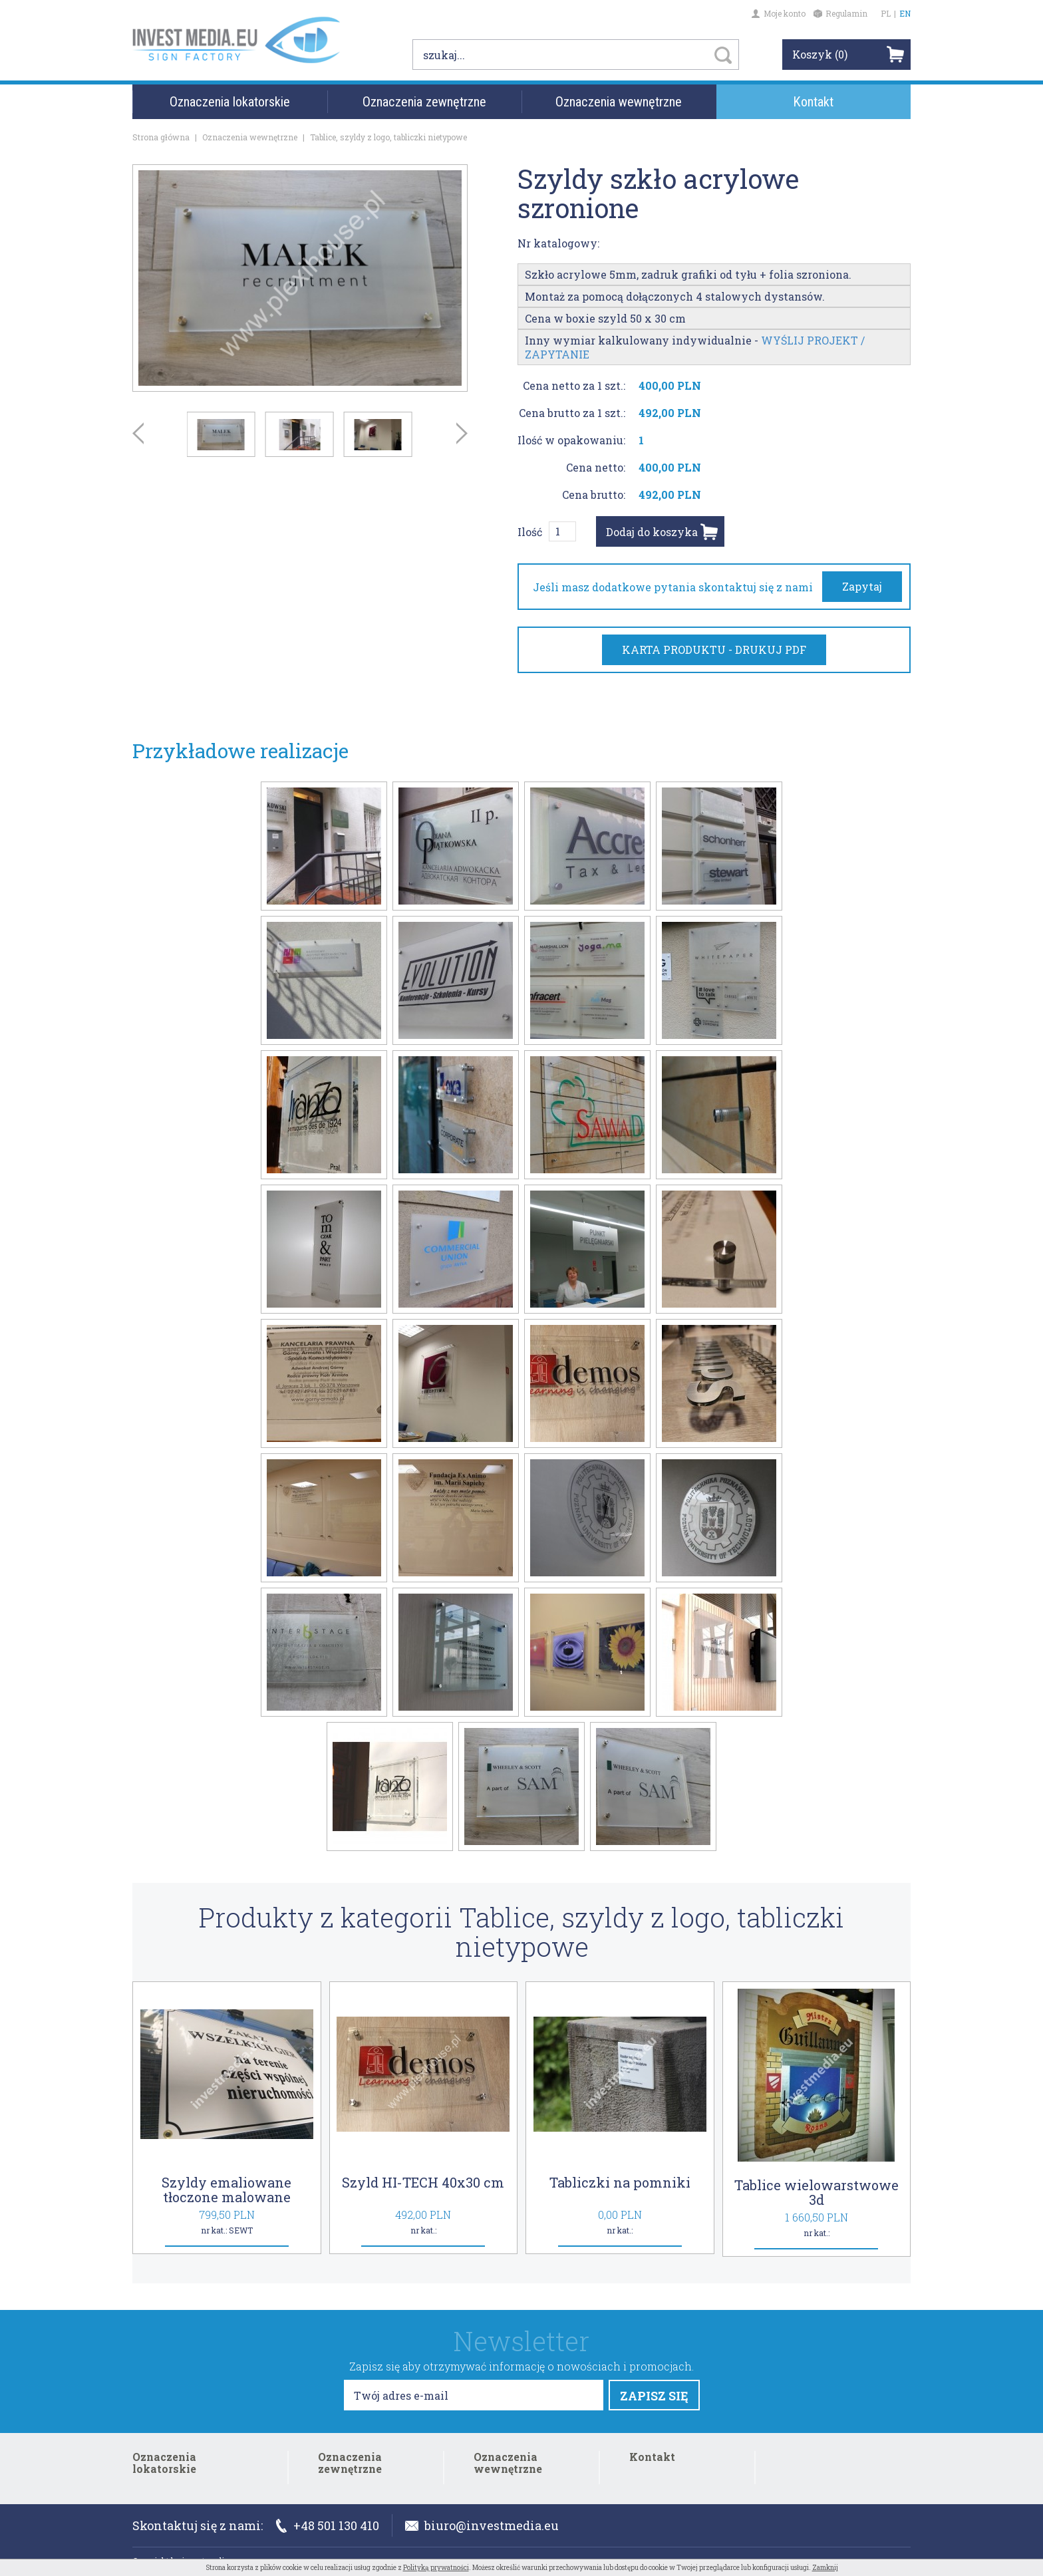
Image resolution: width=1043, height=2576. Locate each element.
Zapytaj (862, 586)
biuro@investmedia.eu (482, 2525)
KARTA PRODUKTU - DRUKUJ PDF (714, 649)
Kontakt (813, 106)
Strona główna (161, 137)
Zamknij (825, 2567)
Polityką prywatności (436, 2567)
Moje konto (779, 13)
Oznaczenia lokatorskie (230, 106)
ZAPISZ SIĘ (654, 2396)
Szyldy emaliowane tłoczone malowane (226, 2190)
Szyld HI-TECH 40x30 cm (423, 2182)
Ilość (530, 532)
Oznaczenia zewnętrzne (424, 106)
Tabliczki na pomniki (619, 2182)
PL (886, 13)
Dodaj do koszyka (652, 532)
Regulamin (840, 13)
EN (905, 13)
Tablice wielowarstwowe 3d (816, 2192)
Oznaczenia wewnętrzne (618, 106)
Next (462, 433)
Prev (138, 433)
